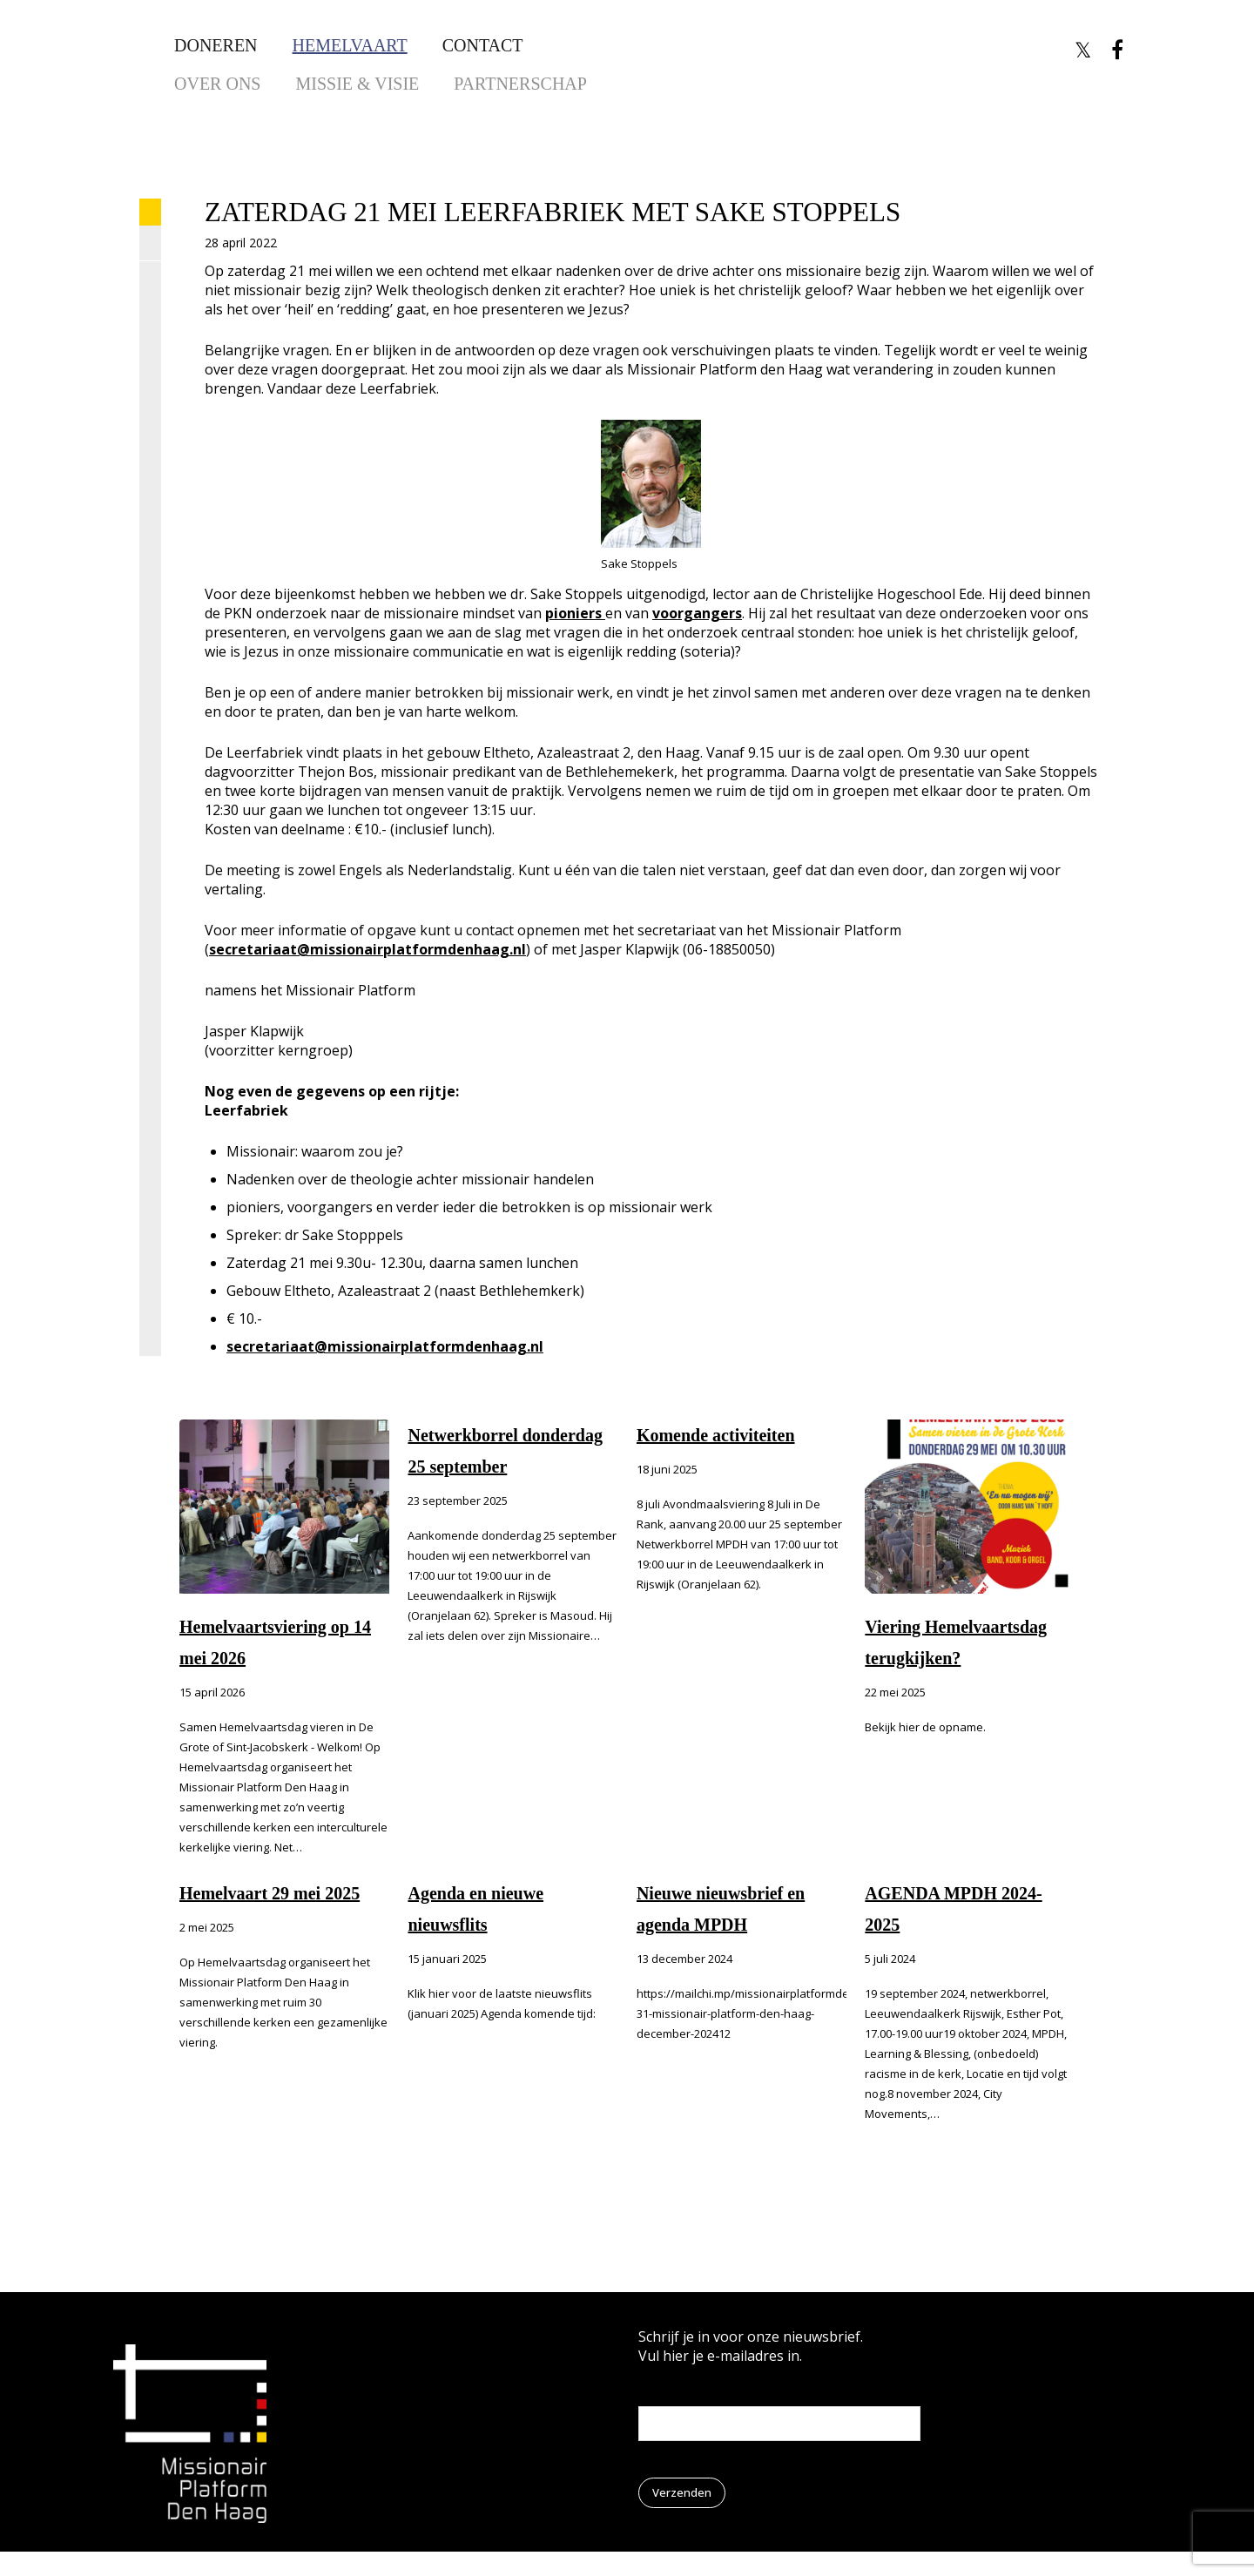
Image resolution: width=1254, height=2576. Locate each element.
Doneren (216, 45)
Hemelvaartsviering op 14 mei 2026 (275, 1642)
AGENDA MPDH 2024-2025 (953, 1909)
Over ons (217, 83)
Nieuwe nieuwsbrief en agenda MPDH (721, 1909)
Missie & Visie (357, 83)
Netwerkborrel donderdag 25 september (505, 1451)
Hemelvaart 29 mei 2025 (269, 1893)
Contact (482, 45)
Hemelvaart (350, 45)
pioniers (575, 613)
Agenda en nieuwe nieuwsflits (475, 1909)
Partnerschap (520, 83)
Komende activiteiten (716, 1435)
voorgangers (697, 613)
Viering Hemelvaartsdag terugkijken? (956, 1642)
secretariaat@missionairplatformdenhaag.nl (367, 949)
